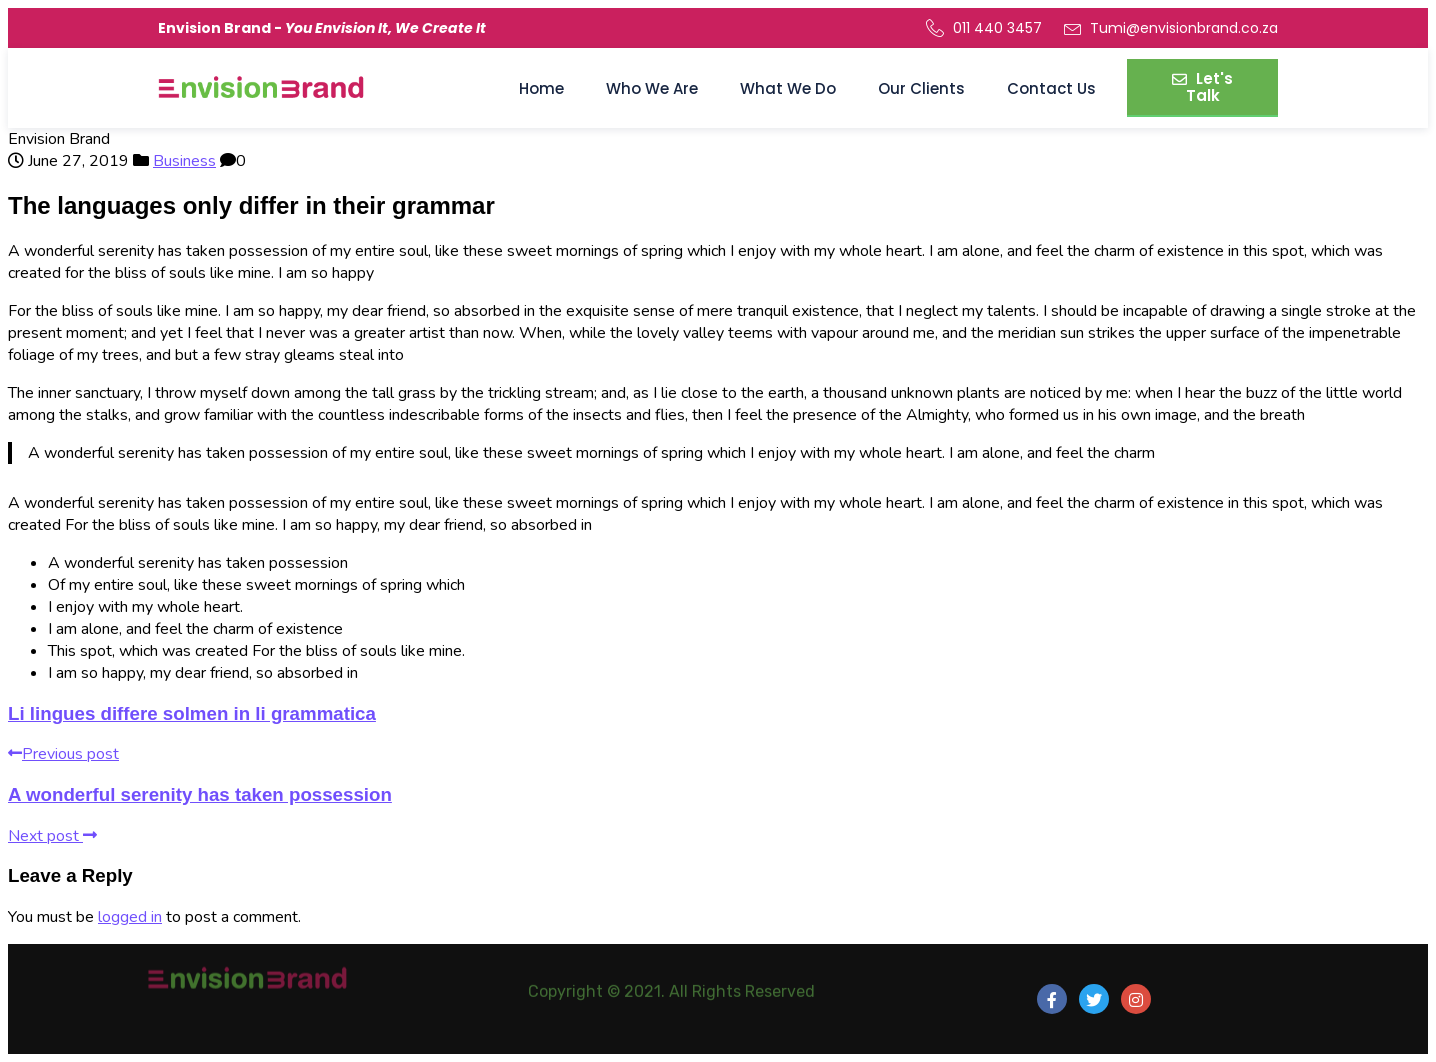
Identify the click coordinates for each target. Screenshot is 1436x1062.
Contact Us (1051, 88)
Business (184, 161)
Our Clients (921, 88)
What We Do (788, 88)
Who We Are (652, 88)
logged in (130, 917)
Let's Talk (1202, 86)
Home (541, 88)
